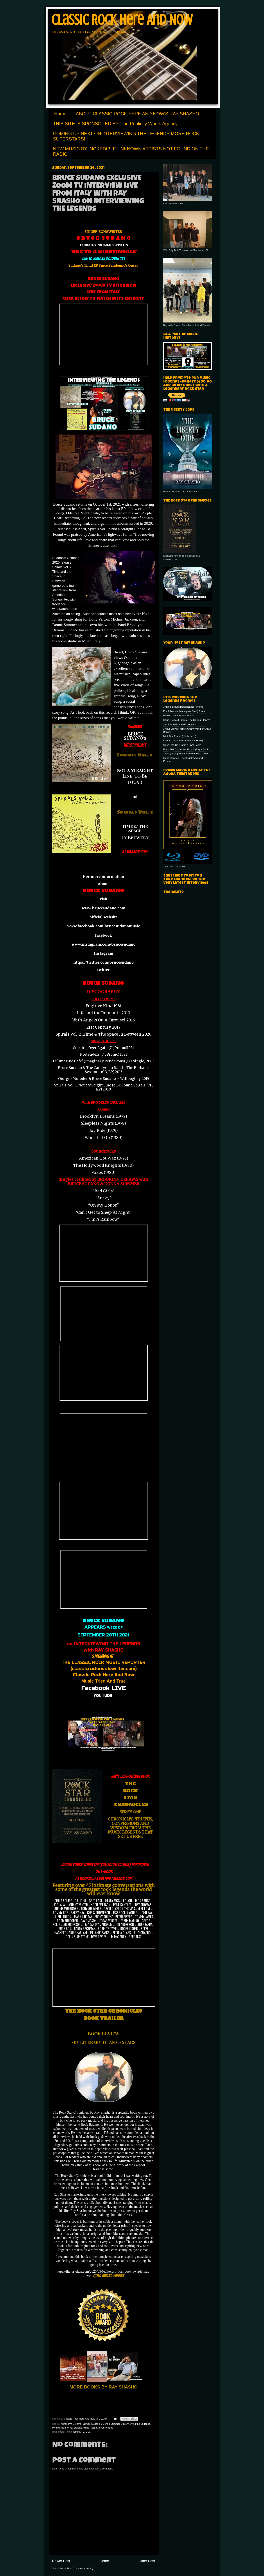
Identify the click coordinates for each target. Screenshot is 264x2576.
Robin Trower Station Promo (179, 715)
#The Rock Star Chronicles (98, 2427)
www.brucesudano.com (103, 908)
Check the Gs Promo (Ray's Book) (182, 745)
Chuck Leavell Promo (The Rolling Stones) (186, 720)
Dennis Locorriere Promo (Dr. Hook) (183, 740)
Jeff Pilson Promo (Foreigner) (179, 724)
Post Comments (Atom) (80, 2568)
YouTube (102, 1695)
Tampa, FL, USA (82, 2431)
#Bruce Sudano (91, 2423)
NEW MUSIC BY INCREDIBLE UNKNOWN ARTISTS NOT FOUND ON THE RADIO (131, 151)
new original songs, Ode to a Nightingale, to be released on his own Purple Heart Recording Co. (103, 513)
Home (60, 113)
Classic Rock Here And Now (122, 20)
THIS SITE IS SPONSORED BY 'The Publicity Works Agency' (115, 123)
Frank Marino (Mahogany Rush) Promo (184, 711)
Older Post (147, 2561)
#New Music (59, 2427)
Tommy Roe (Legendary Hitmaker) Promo (186, 753)
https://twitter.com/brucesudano (103, 962)
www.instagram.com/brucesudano (103, 944)
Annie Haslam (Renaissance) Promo (183, 706)
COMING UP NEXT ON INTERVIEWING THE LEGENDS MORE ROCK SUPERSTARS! (126, 136)
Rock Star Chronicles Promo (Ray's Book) (186, 749)
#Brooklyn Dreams (71, 2423)
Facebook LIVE (103, 1688)
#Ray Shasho (74, 2427)
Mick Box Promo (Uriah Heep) (179, 736)
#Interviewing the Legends (135, 2423)
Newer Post (61, 2561)
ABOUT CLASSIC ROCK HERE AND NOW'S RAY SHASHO (137, 113)
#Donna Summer (110, 2423)
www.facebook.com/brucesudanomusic (103, 926)
